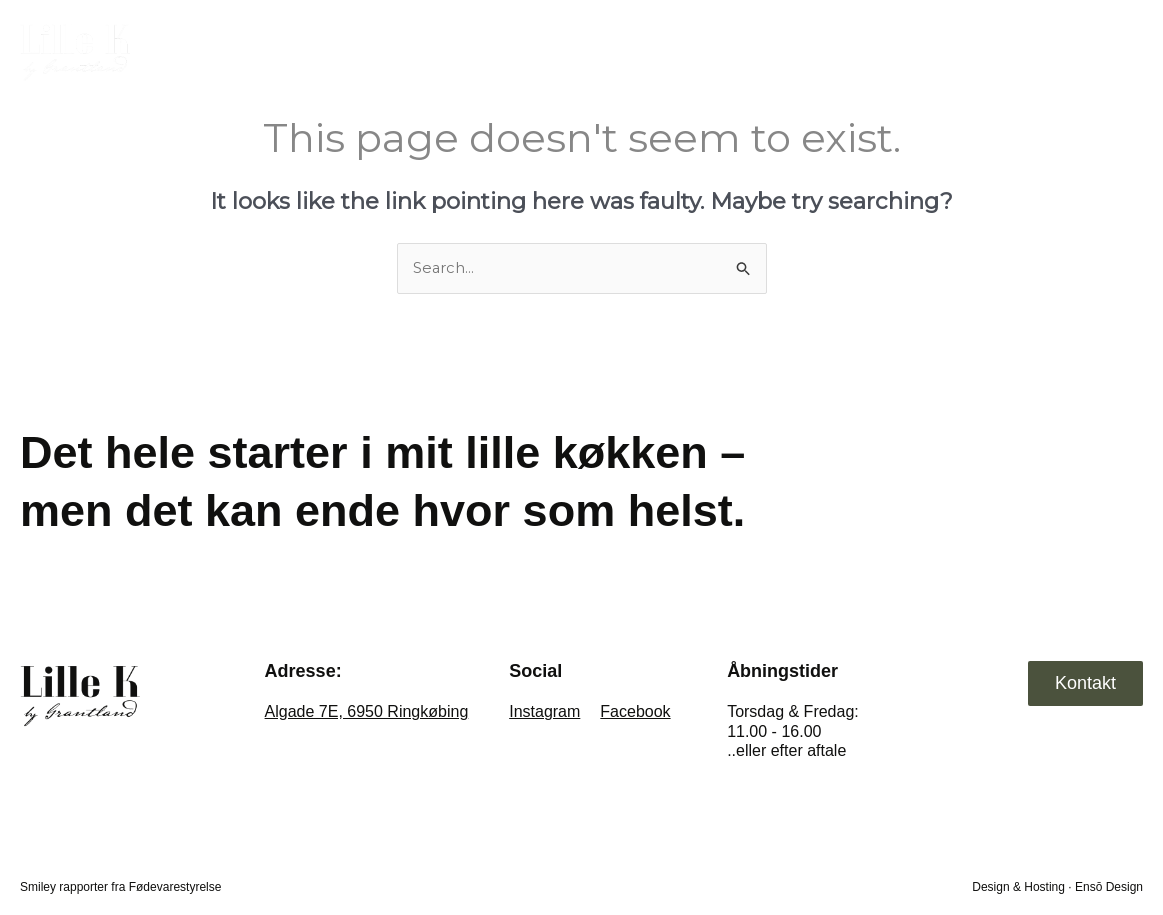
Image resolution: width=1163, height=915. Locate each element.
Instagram (544, 712)
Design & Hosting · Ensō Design (1057, 887)
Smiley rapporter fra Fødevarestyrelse (120, 887)
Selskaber (982, 51)
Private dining (847, 51)
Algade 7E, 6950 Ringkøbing (367, 712)
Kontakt (1092, 51)
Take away (710, 51)
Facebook (635, 712)
